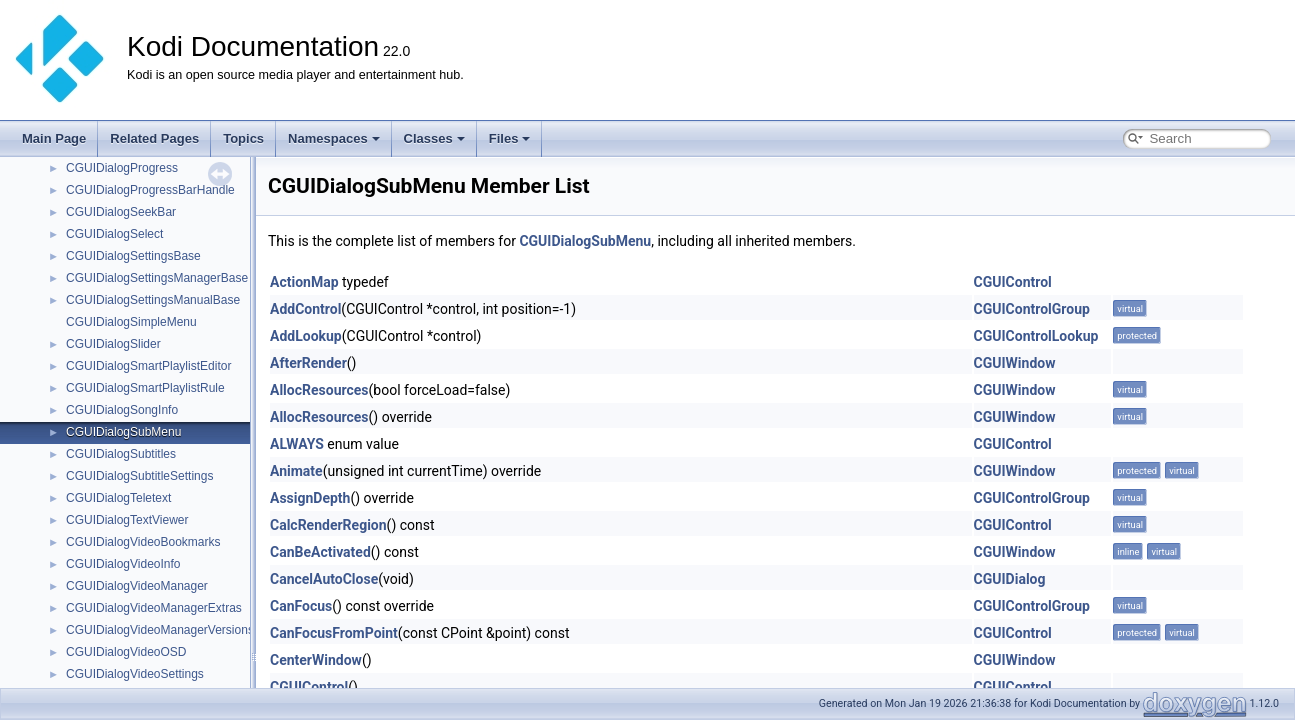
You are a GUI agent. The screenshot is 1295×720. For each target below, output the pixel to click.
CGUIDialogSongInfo (122, 410)
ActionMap (304, 282)
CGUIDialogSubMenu (123, 432)
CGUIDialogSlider (113, 344)
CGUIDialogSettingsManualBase (153, 300)
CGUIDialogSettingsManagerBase (157, 278)
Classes (434, 138)
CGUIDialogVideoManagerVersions (160, 630)
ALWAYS (297, 444)
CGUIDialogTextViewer (127, 520)
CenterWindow (316, 660)
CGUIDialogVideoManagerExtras (154, 608)
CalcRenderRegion (328, 525)
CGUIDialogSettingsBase (133, 256)
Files (510, 138)
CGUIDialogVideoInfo (123, 564)
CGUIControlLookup (1036, 336)
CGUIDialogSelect (114, 234)
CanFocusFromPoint (334, 633)
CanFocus (301, 606)
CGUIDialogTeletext (118, 498)
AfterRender (308, 363)
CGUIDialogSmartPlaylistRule (145, 388)
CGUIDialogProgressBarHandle (150, 190)
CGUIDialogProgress (122, 168)
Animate (296, 471)
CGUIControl (1013, 282)
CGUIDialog (1010, 579)
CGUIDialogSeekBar (121, 212)
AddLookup (306, 336)
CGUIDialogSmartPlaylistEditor (148, 366)
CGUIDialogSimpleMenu (131, 322)
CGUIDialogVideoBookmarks (143, 542)
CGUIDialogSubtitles (121, 454)
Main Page (54, 138)
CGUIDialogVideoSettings (135, 674)
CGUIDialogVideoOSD (126, 652)
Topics (243, 138)
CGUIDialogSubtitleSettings (139, 476)
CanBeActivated (320, 552)
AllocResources (319, 390)
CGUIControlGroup (1032, 309)
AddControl (305, 309)
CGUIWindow (1015, 363)
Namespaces (334, 138)
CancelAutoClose (324, 579)
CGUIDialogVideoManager (137, 586)
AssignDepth (310, 498)
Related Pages (154, 138)
